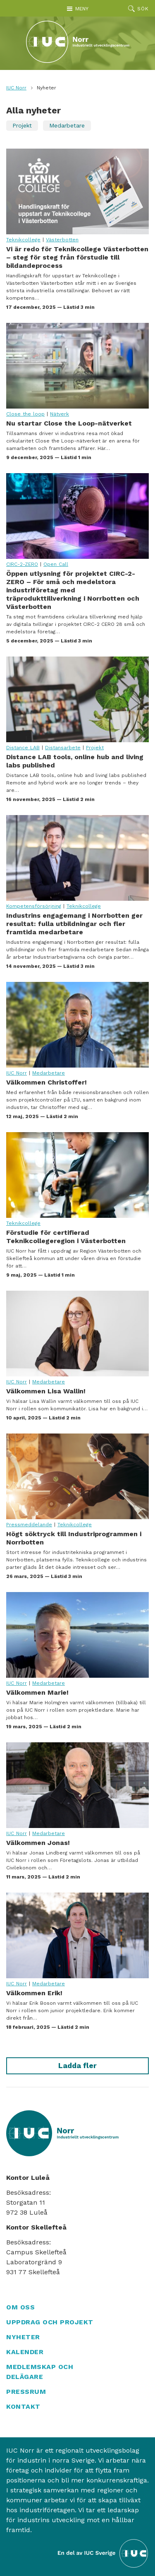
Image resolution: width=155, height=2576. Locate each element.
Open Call (55, 564)
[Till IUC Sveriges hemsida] (103, 2553)
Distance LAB (23, 747)
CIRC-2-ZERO (22, 564)
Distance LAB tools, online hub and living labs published (77, 699)
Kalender (24, 2352)
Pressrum (26, 2392)
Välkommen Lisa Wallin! (77, 1333)
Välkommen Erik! (77, 1935)
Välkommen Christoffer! (77, 1025)
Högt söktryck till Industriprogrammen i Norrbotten (77, 1476)
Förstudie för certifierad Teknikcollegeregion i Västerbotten (77, 1175)
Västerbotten (62, 240)
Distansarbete (63, 747)
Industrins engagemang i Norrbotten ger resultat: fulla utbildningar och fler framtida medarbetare (77, 858)
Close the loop (25, 414)
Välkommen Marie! (77, 1635)
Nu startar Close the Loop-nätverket (77, 366)
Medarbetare (67, 125)
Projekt (22, 125)
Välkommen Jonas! (77, 1785)
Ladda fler (77, 2065)
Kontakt (23, 2406)
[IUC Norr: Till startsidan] (77, 42)
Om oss (20, 2307)
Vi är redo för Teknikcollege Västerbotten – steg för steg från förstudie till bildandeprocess (77, 191)
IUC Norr (16, 88)
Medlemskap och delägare (39, 2372)
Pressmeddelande (29, 1524)
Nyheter (23, 2337)
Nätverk (59, 414)
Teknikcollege (23, 240)
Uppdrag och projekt (49, 2322)
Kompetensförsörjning (33, 906)
